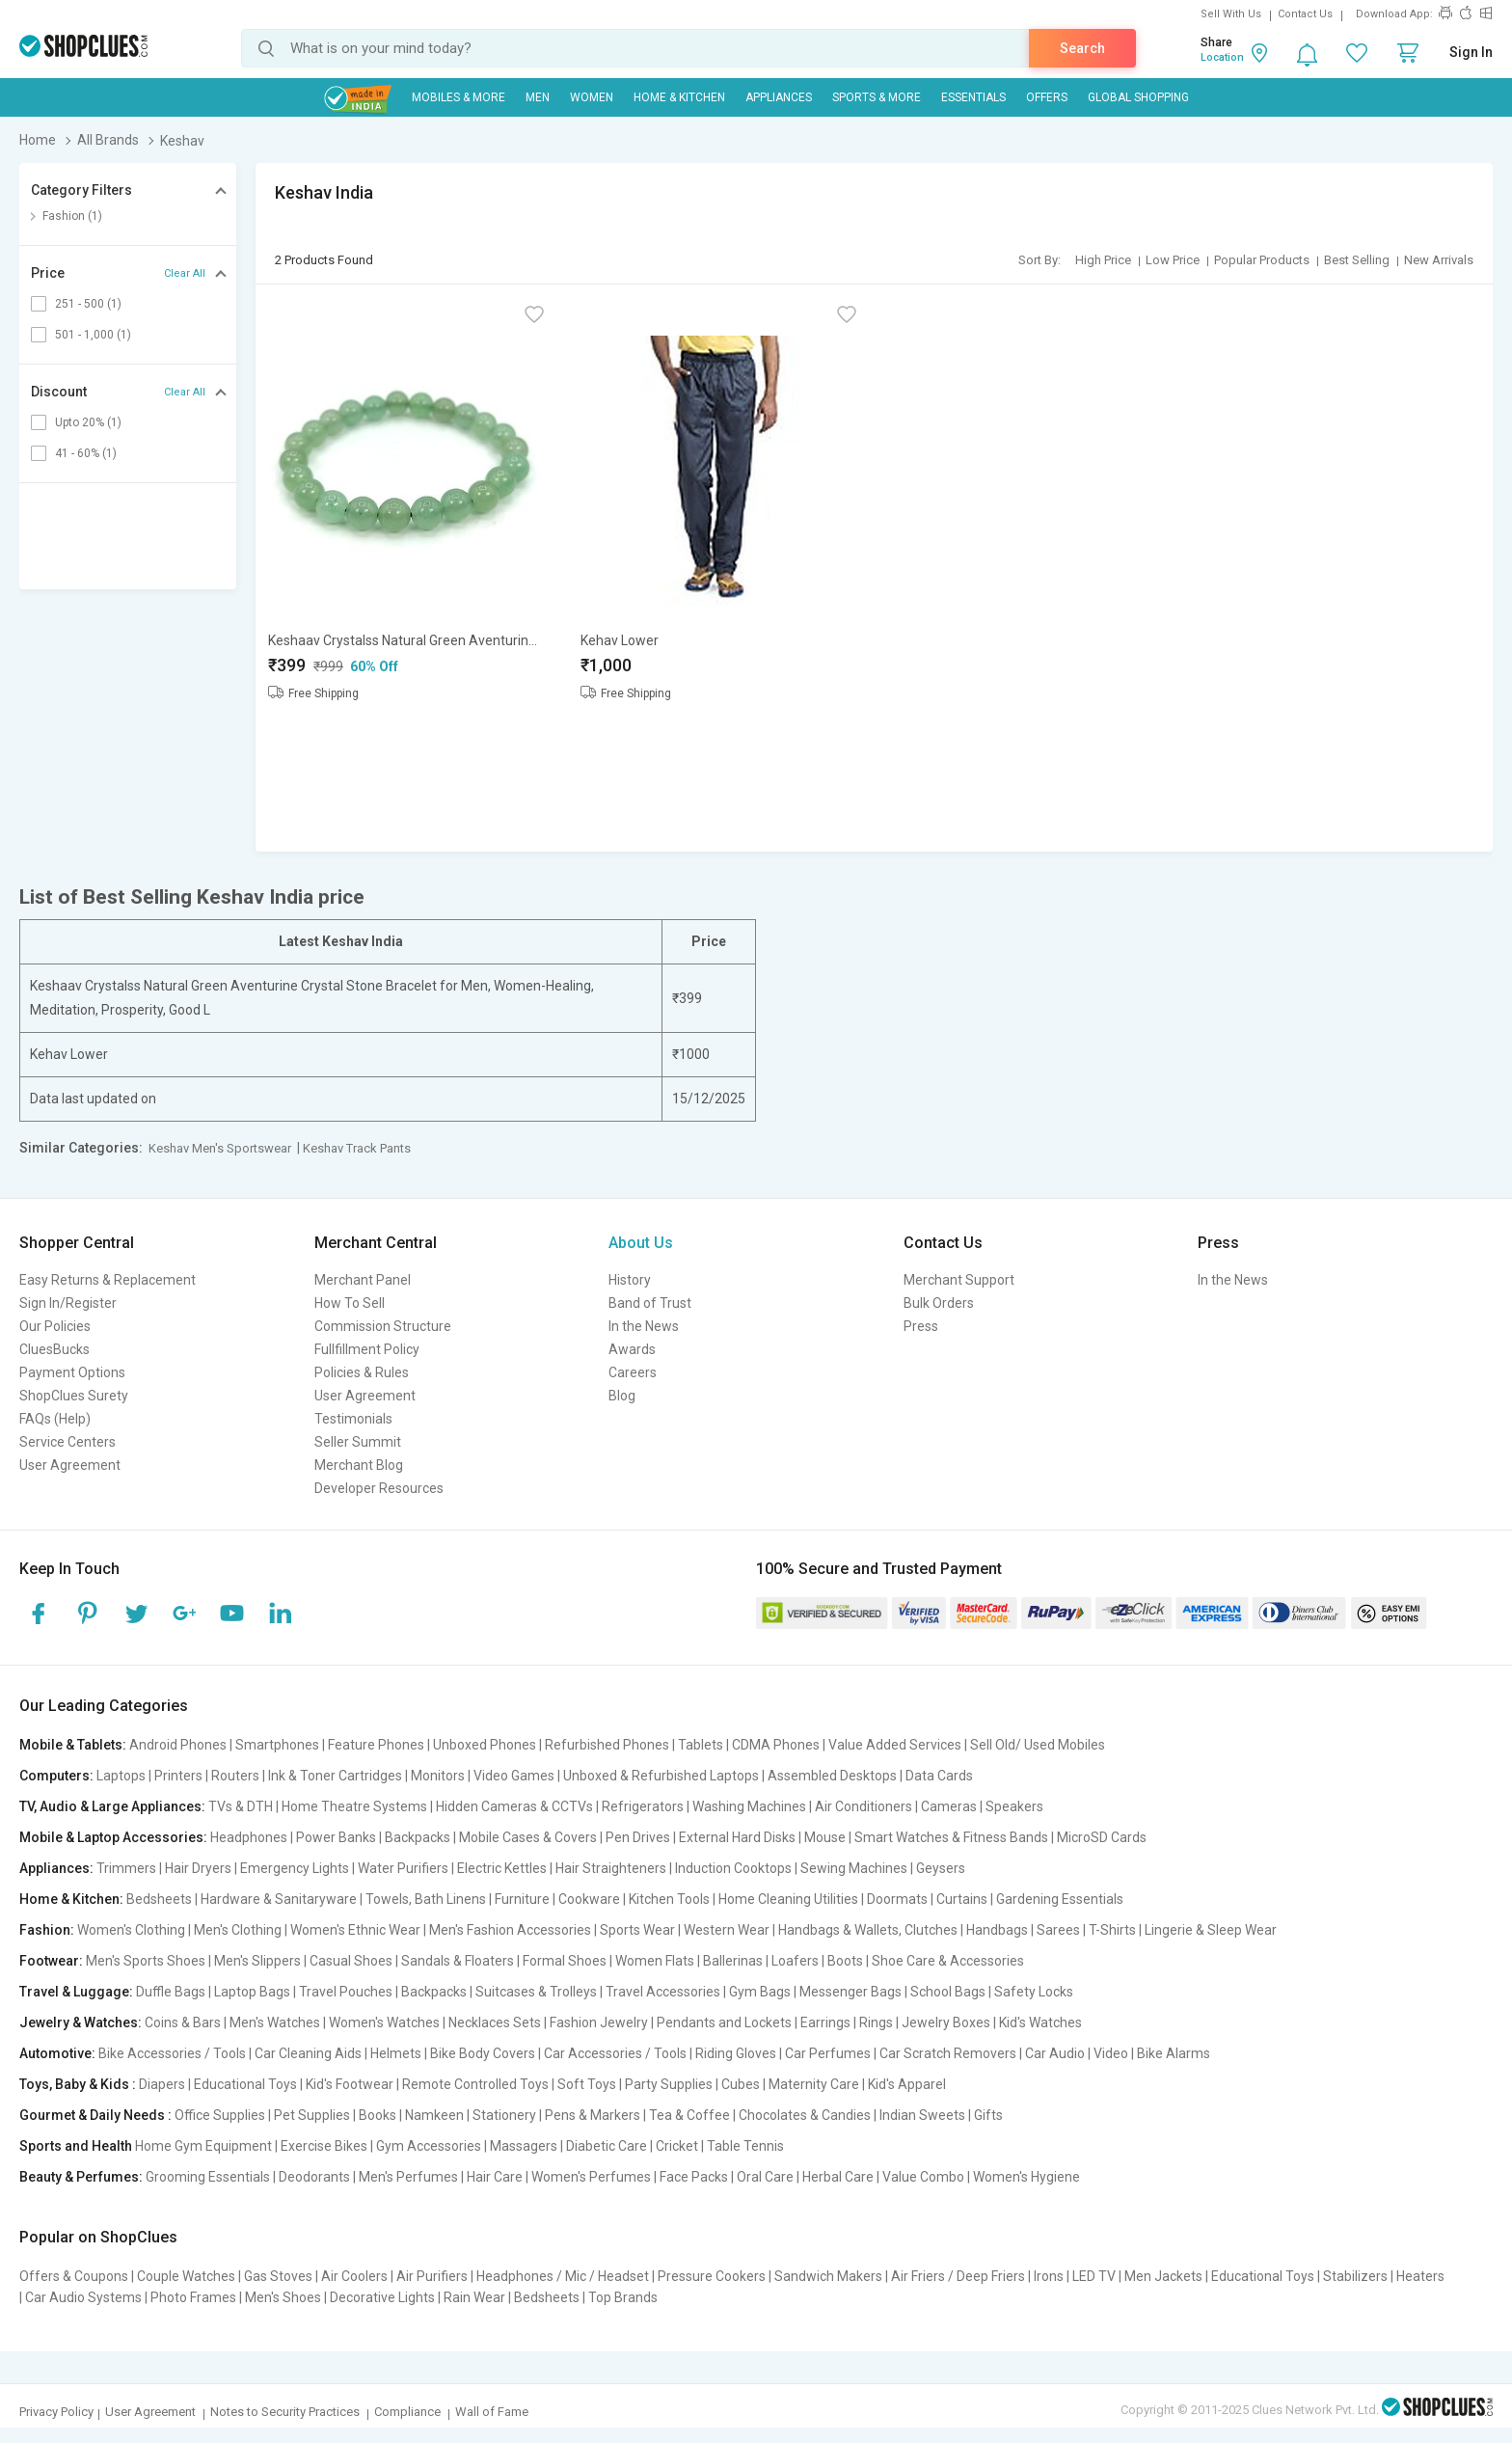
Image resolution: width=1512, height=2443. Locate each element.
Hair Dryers (198, 1868)
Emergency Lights (294, 1868)
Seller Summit (357, 1442)
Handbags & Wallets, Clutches (868, 1930)
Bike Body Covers (482, 2053)
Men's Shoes (283, 2297)
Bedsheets (159, 1899)
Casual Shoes (351, 1960)
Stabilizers (1355, 2276)
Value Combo (923, 2177)
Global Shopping (1138, 97)
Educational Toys (245, 2084)
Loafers (795, 1960)
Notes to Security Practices (285, 2411)
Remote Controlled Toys (475, 2084)
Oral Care (765, 2177)
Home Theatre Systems (354, 1806)
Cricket (677, 2146)
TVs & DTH (240, 1806)
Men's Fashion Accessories (510, 1930)
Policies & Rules (361, 1372)
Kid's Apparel (907, 2084)
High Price (1103, 260)
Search (1082, 48)
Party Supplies (669, 2084)
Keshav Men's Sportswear (219, 1148)
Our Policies (55, 1326)
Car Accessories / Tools (615, 2053)
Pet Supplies (312, 2115)
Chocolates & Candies (805, 2115)
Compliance (407, 2411)
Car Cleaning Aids (308, 2053)
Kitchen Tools (669, 1899)
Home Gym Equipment (203, 2146)
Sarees (1058, 1930)
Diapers (162, 2084)
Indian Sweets (922, 2115)
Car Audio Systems (83, 2297)
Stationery (504, 2115)
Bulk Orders (939, 1303)
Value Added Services (894, 1744)
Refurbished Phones (607, 1744)
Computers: (56, 1775)
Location (1222, 57)
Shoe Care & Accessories (948, 1960)
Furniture (522, 1899)
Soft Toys (586, 2084)
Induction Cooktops (733, 1868)
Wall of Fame (491, 2411)
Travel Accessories (663, 1991)
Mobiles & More (458, 97)
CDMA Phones (776, 1744)
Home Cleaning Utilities (788, 1899)
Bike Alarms (1173, 2053)
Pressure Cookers (712, 2276)
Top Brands (623, 2297)
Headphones (248, 1837)
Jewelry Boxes (946, 2022)
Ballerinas (733, 1960)
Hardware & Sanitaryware (279, 1899)
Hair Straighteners (610, 1868)
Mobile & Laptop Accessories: (113, 1837)
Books (377, 2115)
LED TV (1094, 2276)
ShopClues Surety (73, 1395)
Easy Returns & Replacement (107, 1280)
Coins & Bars (183, 2022)
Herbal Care (838, 2177)
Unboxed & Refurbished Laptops (661, 1775)
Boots (845, 1960)
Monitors (438, 1775)
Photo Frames (193, 2297)
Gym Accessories (428, 2146)
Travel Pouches (345, 1991)
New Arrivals (1438, 260)
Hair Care (495, 2177)
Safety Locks (1033, 1991)
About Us (640, 1243)
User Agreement (70, 1465)
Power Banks (336, 1837)
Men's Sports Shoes (145, 1960)
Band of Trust (649, 1303)
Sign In (1471, 52)
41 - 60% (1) (86, 453)
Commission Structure (382, 1326)
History (629, 1280)
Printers (178, 1775)
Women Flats (654, 1960)
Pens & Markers (592, 2115)
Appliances (778, 97)
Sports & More (876, 97)
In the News (643, 1326)
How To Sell (349, 1303)
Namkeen (434, 2115)
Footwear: (51, 1960)
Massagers (523, 2146)
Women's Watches (384, 2022)
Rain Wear (474, 2297)
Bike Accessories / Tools (172, 2053)
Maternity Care (814, 2084)
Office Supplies (220, 2115)
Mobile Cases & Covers (528, 1837)
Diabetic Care (606, 2146)
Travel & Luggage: (76, 1991)
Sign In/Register (68, 1303)
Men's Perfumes (408, 2177)
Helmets (395, 2053)
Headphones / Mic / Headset (562, 2276)
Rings (876, 2022)
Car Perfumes (828, 2053)
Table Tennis (745, 2146)
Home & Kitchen (679, 97)
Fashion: (46, 1930)
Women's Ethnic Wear (355, 1930)
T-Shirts (1112, 1930)
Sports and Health (75, 2146)
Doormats (897, 1899)
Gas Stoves (278, 2276)
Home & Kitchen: (71, 1899)
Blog (621, 1395)
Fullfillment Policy (366, 1349)
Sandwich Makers (828, 2276)
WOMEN (591, 97)
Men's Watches (275, 2022)
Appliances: (56, 1868)
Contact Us (1305, 14)
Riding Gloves (735, 2053)
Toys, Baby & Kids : (77, 2084)
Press (921, 1326)
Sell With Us (1231, 14)
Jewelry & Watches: (80, 2022)
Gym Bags (760, 1991)
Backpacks (417, 1837)
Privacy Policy (56, 2411)
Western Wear (727, 1930)
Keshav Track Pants (357, 1148)
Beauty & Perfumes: (81, 2177)
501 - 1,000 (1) (93, 334)
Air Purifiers (432, 2276)
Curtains (961, 1899)
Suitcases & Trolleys (536, 1991)
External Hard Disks (737, 1837)
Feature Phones (376, 1744)
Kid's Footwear (349, 2084)
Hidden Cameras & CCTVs (514, 1806)
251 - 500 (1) (88, 304)
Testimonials (353, 1418)
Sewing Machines (853, 1868)
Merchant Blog (358, 1465)
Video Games (513, 1775)
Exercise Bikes (324, 2146)
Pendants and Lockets (724, 2022)
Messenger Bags (850, 1991)
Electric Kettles (502, 1868)
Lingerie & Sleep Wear (1211, 1930)
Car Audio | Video (1076, 2053)
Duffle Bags (170, 1991)
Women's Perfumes (591, 2177)
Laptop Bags (252, 1991)
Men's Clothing (238, 1930)
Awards (632, 1349)
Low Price (1173, 260)
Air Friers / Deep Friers (958, 2276)
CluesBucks (54, 1349)
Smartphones (277, 1744)
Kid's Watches (1040, 2022)
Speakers (1014, 1806)
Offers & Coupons (73, 2276)
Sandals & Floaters (457, 1960)
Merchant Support (959, 1280)
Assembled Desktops (832, 1775)
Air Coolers (354, 2276)
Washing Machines (749, 1806)
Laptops (121, 1775)
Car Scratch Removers (947, 2053)
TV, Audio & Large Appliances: (112, 1806)
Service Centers (67, 1442)
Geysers (940, 1868)
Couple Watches (186, 2276)
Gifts (988, 2115)
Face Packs (694, 2177)
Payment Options (72, 1372)
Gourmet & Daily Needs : (95, 2115)
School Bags (948, 1991)
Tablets (700, 1744)
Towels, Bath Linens (425, 1899)
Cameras (949, 1806)
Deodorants (314, 2177)
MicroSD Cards (1102, 1837)
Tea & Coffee (689, 2115)
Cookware (589, 1899)
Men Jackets (1163, 2276)
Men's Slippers (257, 1960)
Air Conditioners (863, 1806)
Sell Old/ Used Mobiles (1037, 1744)
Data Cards (939, 1775)
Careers (632, 1372)
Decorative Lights (382, 2297)
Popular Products (1262, 260)
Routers (235, 1775)
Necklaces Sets (494, 2022)
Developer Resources (379, 1488)
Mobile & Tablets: (72, 1744)
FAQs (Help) (55, 1418)
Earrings (825, 2022)
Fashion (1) (72, 216)
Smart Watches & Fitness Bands (951, 1837)
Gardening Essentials (1059, 1899)
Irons (1049, 2276)
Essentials (973, 97)
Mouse (825, 1837)
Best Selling (1357, 260)
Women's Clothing (131, 1930)
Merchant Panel (362, 1280)
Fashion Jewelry (599, 2022)
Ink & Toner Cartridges (335, 1775)
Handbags (997, 1930)
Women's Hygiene (1026, 2177)
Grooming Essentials (208, 2177)
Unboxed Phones (484, 1744)
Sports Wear (637, 1930)
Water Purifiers (403, 1868)
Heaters (1420, 2276)
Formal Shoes (565, 1960)
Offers (1046, 97)
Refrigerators (643, 1806)
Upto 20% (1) (88, 422)
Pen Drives (638, 1837)
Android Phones (178, 1744)
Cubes (740, 2084)
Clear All (184, 273)
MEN (538, 97)
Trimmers (126, 1868)
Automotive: (57, 2053)
